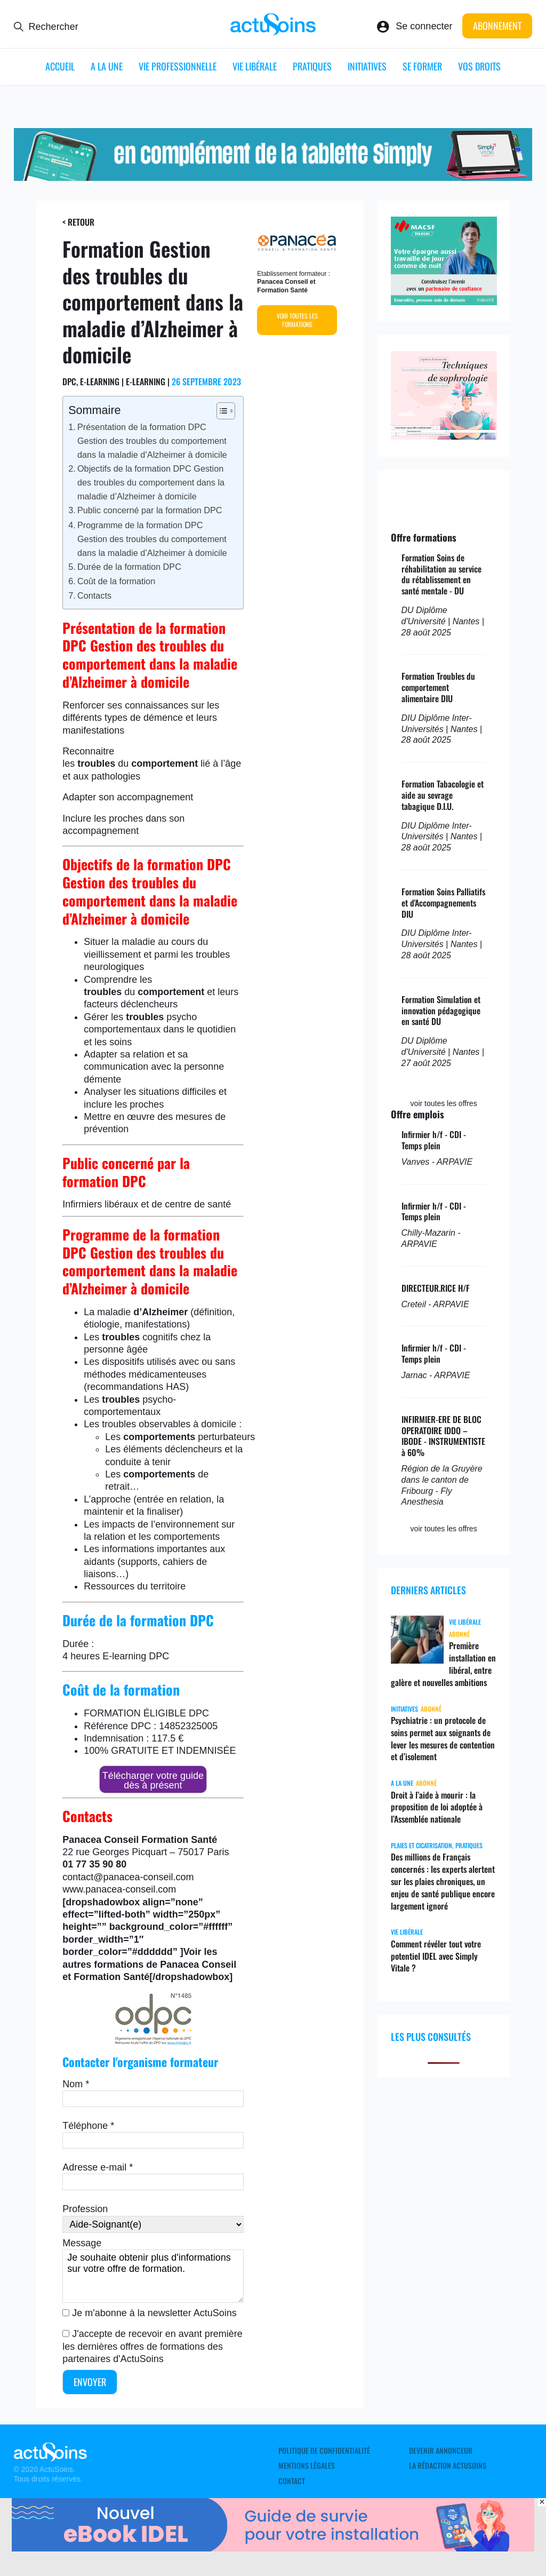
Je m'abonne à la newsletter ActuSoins (154, 2313)
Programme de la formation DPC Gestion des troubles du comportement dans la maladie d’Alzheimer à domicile (152, 539)
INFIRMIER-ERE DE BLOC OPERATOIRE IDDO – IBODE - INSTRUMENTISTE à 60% (443, 1436)
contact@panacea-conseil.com (128, 1877)
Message (81, 2243)
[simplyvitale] (273, 177)
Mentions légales (306, 2465)
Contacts (94, 595)
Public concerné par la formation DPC (149, 510)
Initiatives (367, 66)
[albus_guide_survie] (273, 2548)
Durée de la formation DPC (129, 566)
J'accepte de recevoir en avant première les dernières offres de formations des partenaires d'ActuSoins (152, 2346)
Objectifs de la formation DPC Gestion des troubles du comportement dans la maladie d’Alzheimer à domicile (150, 482)
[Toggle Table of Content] (220, 411)
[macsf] (444, 302)
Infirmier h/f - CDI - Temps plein (434, 1140)
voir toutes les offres (444, 1103)
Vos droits (479, 66)
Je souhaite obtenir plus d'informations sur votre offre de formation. (152, 2276)
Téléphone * (88, 2125)
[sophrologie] (444, 436)
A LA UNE (107, 66)
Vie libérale (254, 66)
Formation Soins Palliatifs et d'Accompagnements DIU (443, 902)
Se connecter (424, 26)
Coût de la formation (116, 581)
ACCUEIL (60, 66)
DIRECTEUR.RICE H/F (436, 1288)
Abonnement (497, 26)
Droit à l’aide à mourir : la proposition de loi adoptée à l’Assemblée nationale (437, 1807)
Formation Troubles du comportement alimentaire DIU (438, 687)
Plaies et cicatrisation (421, 1845)
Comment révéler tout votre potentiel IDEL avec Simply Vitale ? (436, 1956)
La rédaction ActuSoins (447, 2465)
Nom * (75, 2084)
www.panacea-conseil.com (119, 1889)
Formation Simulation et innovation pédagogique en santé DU (441, 1010)
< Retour (78, 222)
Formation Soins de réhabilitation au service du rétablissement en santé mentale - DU (441, 574)
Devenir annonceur (440, 2450)
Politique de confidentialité (324, 2450)
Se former (422, 66)
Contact (291, 2481)
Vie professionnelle (177, 66)
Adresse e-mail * (97, 2167)
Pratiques (312, 66)
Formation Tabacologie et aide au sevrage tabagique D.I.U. (443, 795)
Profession (85, 2209)
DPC (159, 1656)
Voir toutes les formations (297, 320)
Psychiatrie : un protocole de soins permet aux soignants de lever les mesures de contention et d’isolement (443, 1738)
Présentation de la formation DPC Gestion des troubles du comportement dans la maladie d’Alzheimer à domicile (152, 440)
